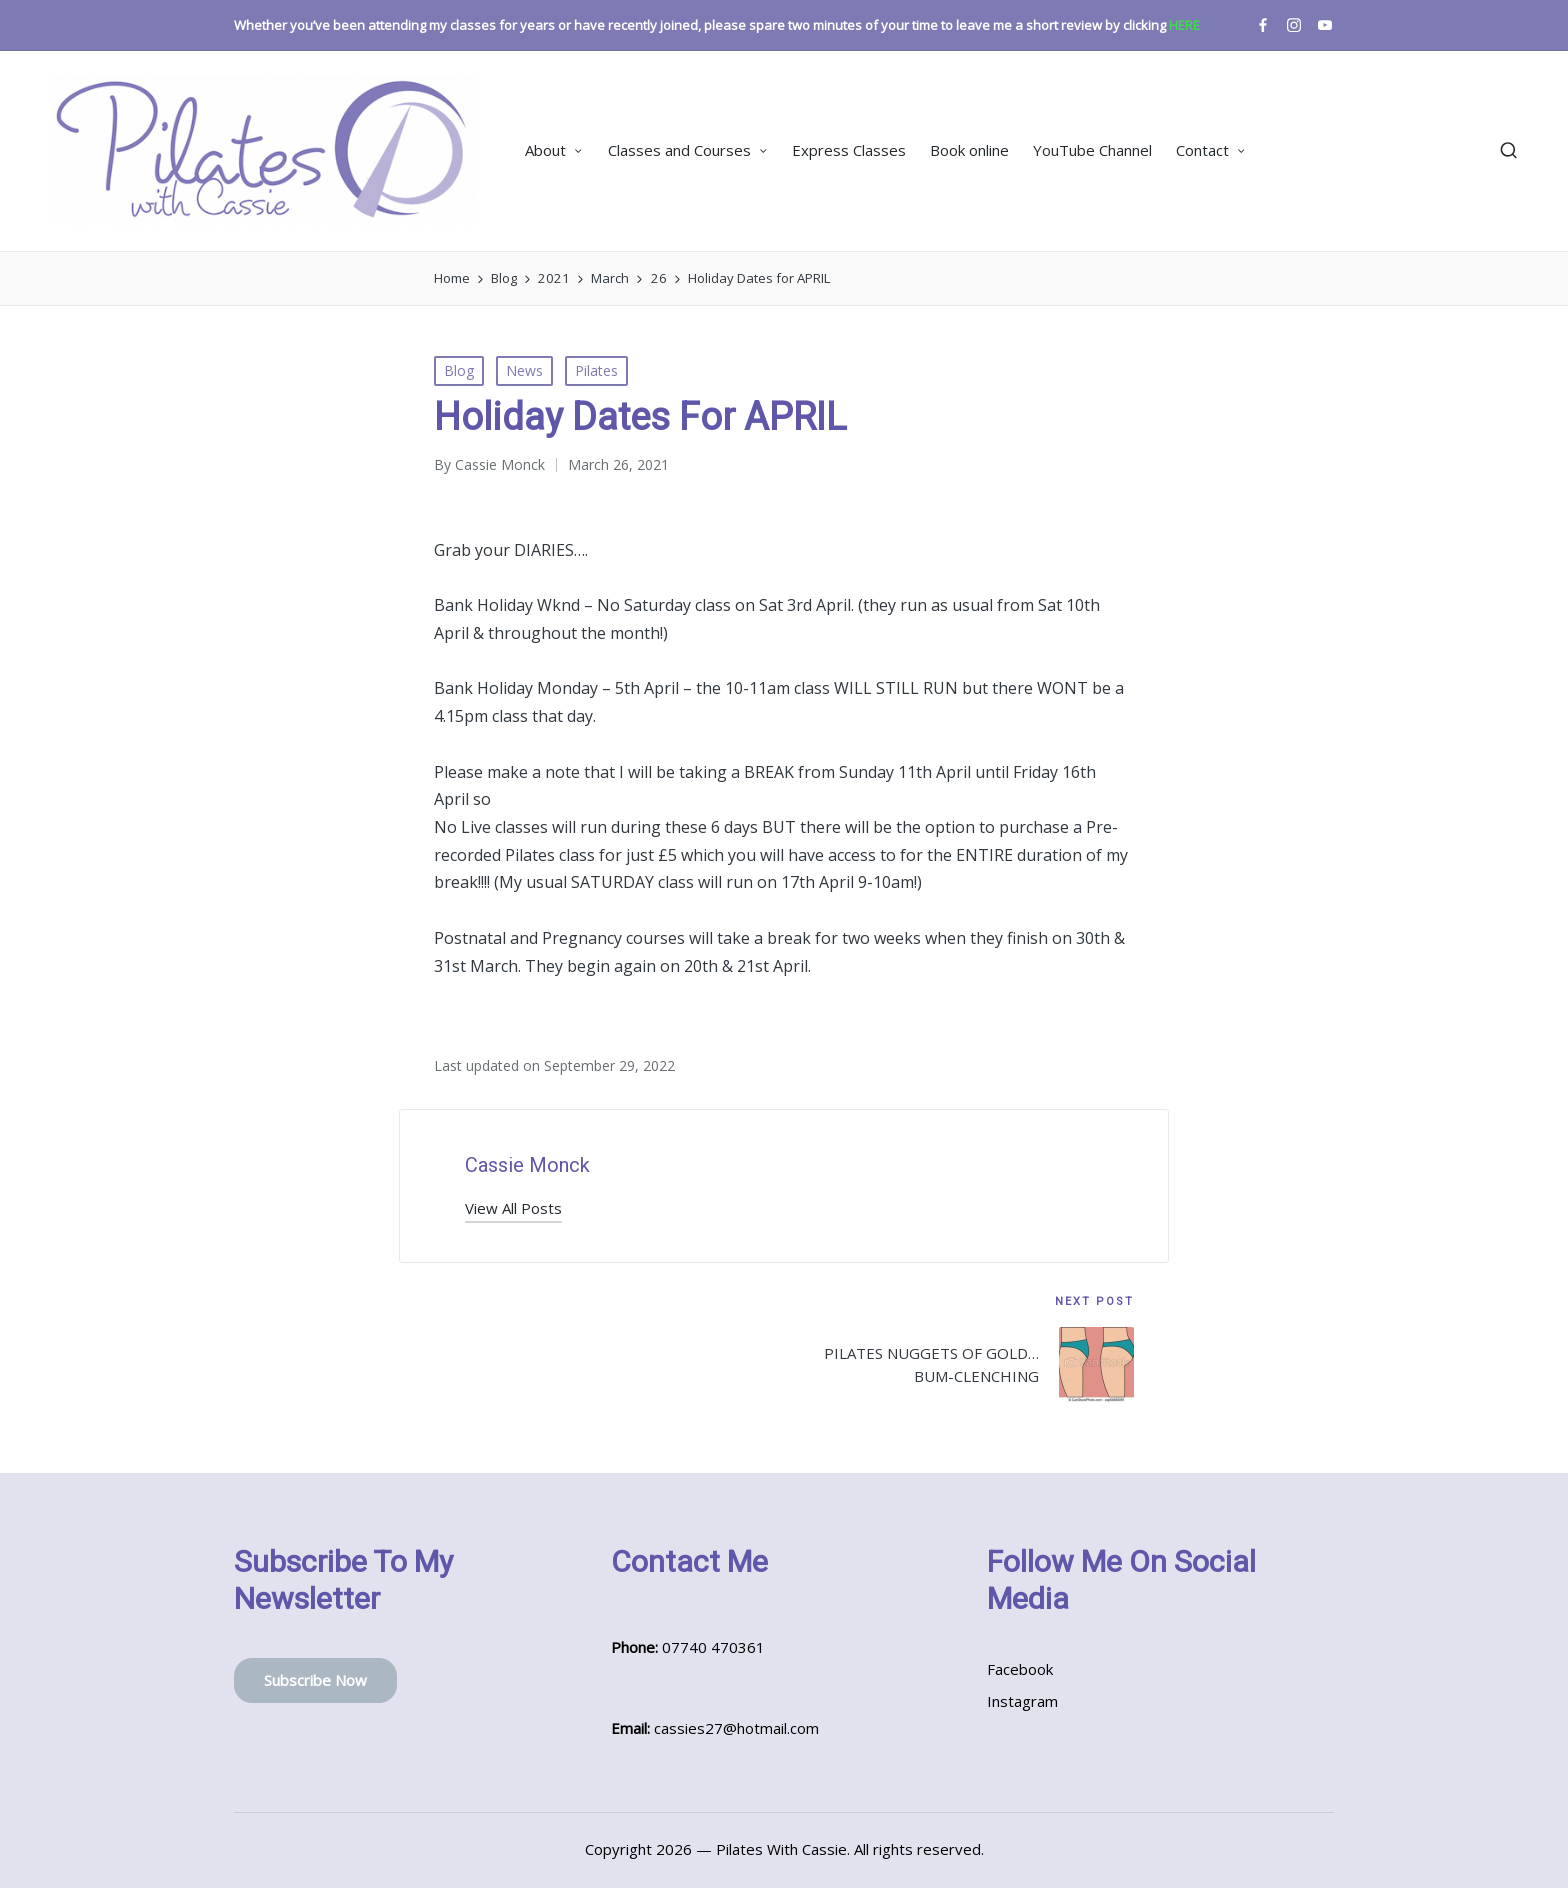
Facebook (1020, 1669)
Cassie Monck (527, 1165)
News (524, 370)
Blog (459, 370)
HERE (1184, 25)
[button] (513, 1208)
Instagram (1022, 1701)
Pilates (596, 370)
